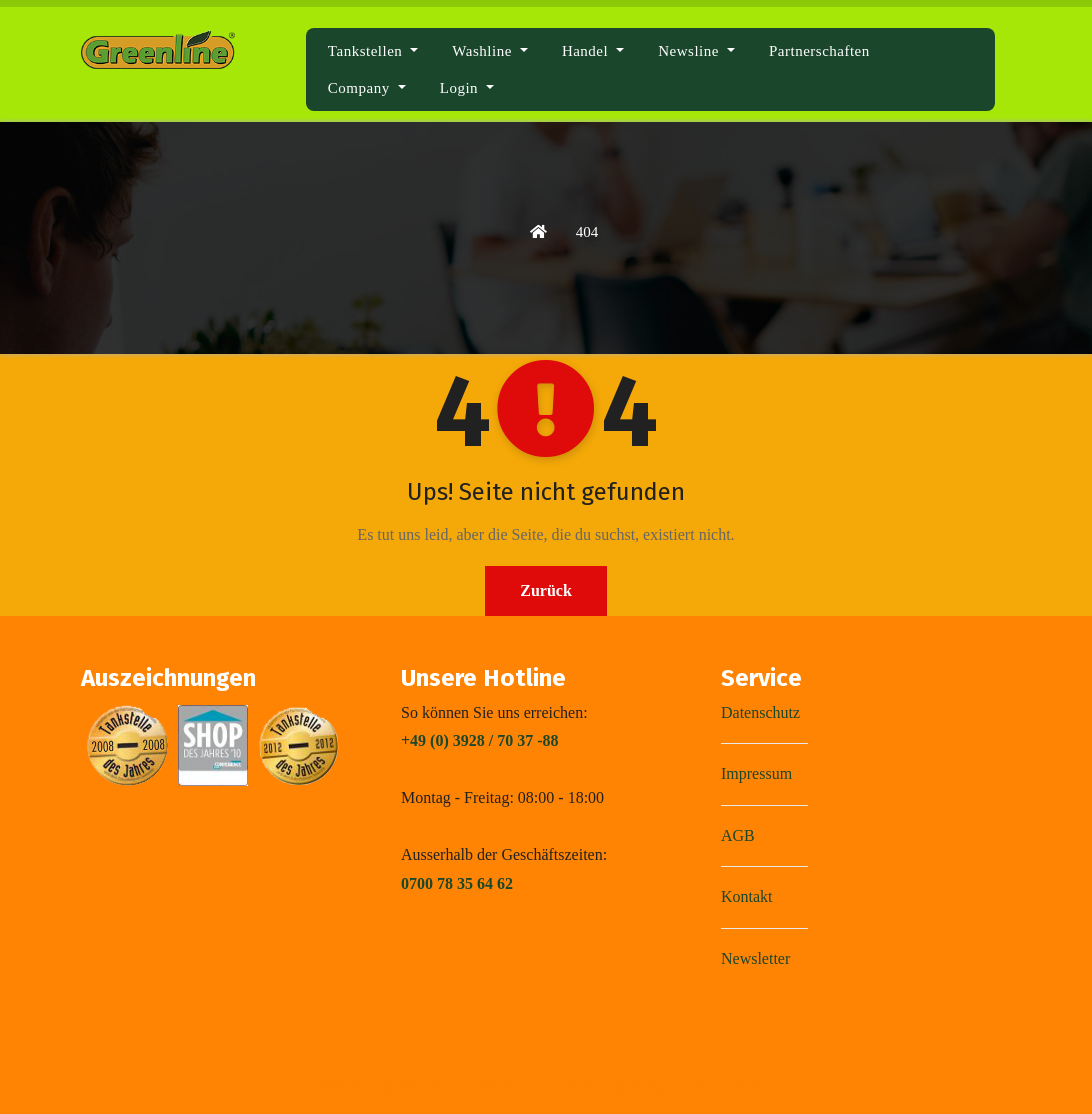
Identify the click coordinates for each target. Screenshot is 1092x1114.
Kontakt (747, 896)
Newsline (696, 51)
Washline (490, 51)
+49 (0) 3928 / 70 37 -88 (480, 740)
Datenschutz (760, 712)
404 (587, 232)
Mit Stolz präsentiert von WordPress (432, 1086)
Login (467, 88)
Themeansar (728, 1086)
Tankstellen (373, 51)
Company (367, 88)
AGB (738, 835)
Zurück (546, 590)
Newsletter (755, 958)
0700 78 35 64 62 (457, 883)
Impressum (756, 773)
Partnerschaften (819, 51)
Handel (593, 51)
